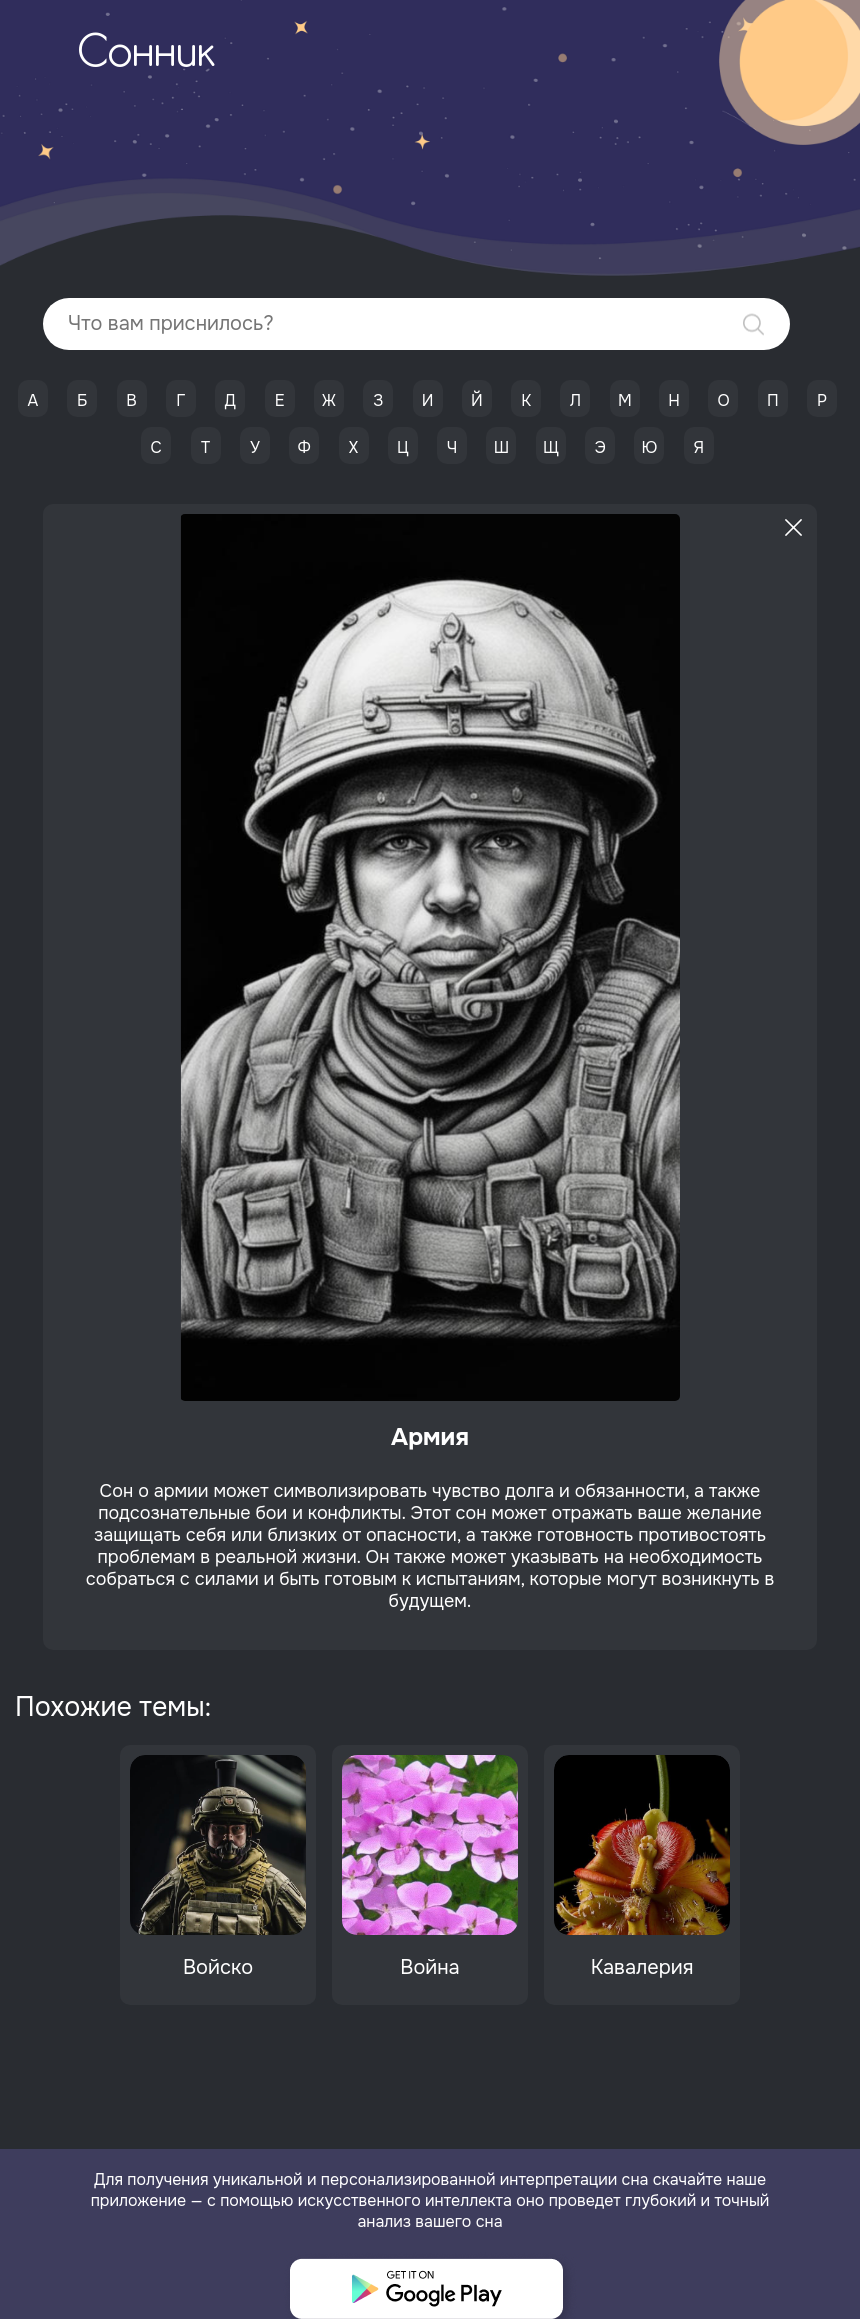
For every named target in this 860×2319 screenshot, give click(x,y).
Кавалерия (642, 1967)
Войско (218, 1967)
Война (429, 1967)
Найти (753, 324)
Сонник (146, 55)
